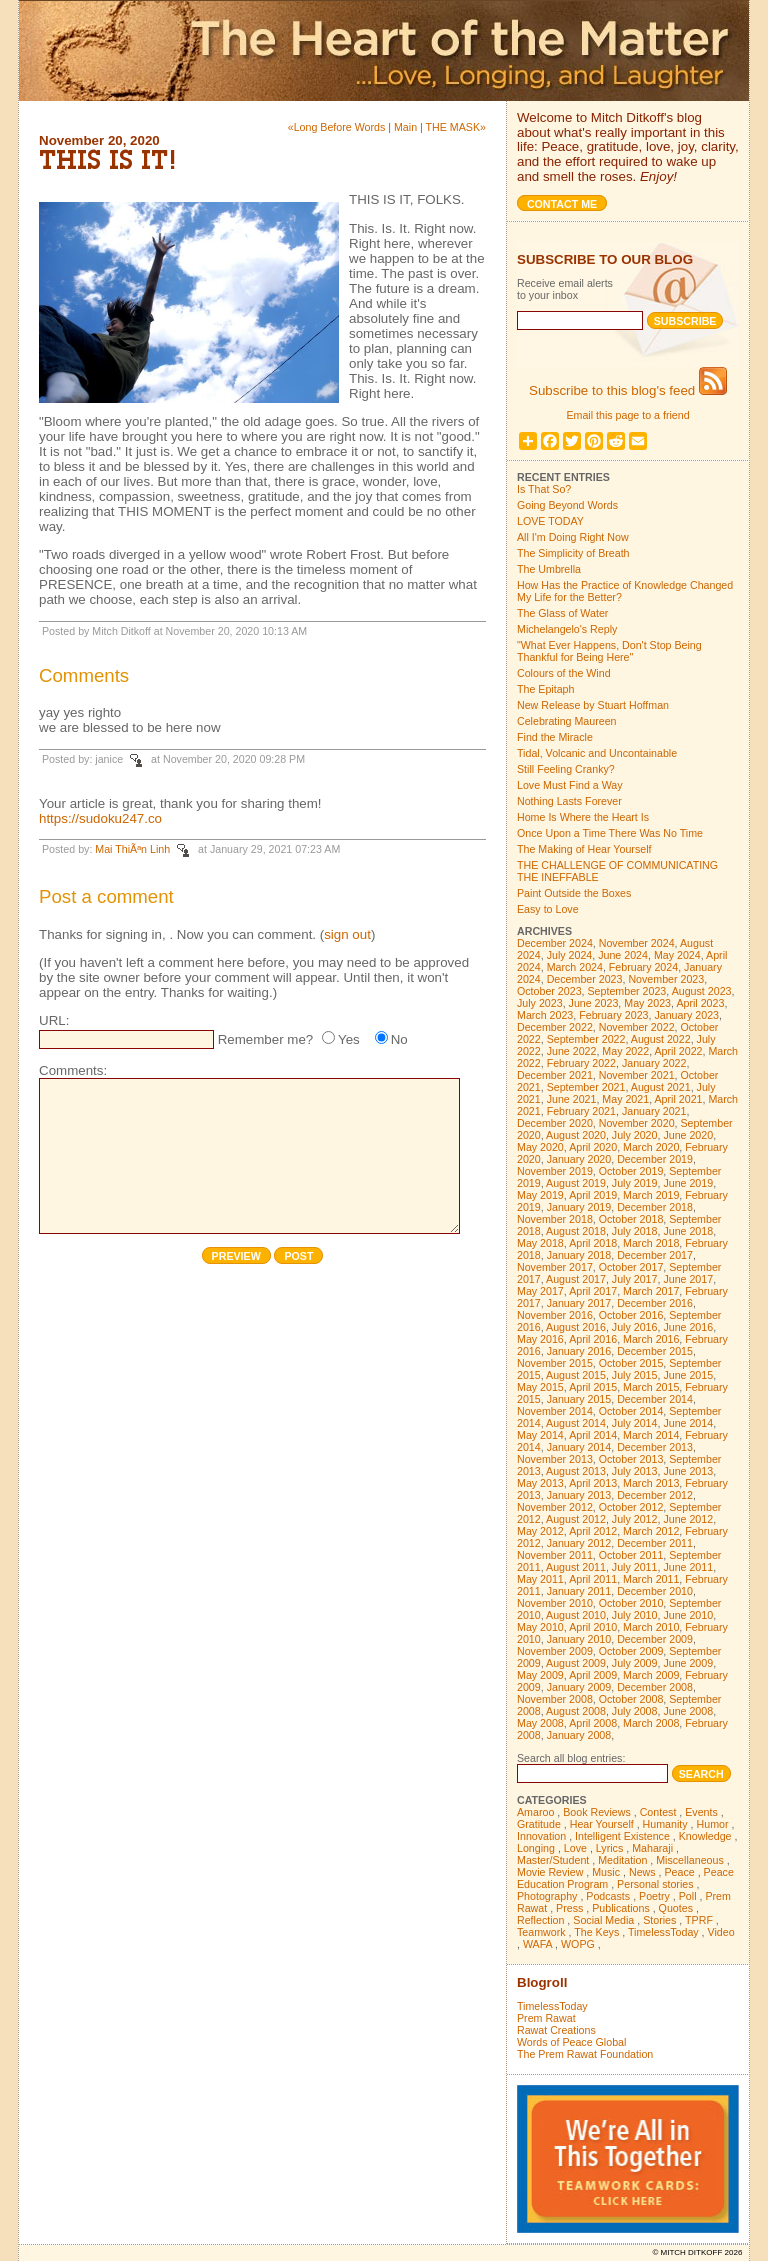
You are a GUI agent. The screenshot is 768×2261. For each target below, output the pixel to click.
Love (575, 1848)
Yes (349, 1039)
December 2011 (655, 1543)
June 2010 (688, 1615)
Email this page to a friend (627, 415)
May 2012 (540, 1531)
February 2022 (581, 1063)
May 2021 (625, 1099)
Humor (713, 1824)
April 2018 (593, 1243)
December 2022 (555, 1027)
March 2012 (651, 1531)
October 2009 (631, 1651)
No (399, 1039)
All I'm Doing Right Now (573, 537)
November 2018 (555, 1219)
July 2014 (635, 1423)
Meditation (622, 1860)
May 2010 (540, 1627)
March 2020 (651, 1147)
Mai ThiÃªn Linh (132, 849)
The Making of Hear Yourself (584, 849)
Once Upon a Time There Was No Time (610, 833)
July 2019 (635, 1183)
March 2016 (651, 1339)
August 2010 (576, 1615)
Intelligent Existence (622, 1836)
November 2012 (555, 1507)
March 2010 (651, 1627)
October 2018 (631, 1219)
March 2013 (651, 1483)
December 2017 (655, 1255)
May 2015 (540, 1387)
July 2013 (635, 1471)
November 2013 (555, 1459)
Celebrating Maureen (567, 721)
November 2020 (637, 1123)
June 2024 (623, 955)
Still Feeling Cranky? (566, 769)
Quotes (676, 1908)
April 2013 (593, 1483)
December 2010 (655, 1591)
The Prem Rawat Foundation (585, 2054)
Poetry (654, 1896)
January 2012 (579, 1543)
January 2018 (579, 1255)
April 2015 (593, 1387)
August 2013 (576, 1471)
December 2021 (555, 1075)
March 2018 (651, 1243)
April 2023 (700, 1003)
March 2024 (575, 967)
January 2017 (579, 1303)
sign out (347, 934)
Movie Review (550, 1872)
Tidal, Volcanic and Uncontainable (597, 753)
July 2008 (635, 1711)
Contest (658, 1812)
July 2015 (635, 1375)
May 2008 (540, 1723)
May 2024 (677, 955)
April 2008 (593, 1723)
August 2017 (576, 1279)
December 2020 (555, 1123)
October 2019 (631, 1171)
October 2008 (631, 1699)
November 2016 (555, 1315)
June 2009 (688, 1663)
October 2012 (631, 1507)
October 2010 (631, 1603)
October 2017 (631, 1267)
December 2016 (655, 1303)
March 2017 (651, 1291)
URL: (54, 1020)
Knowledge (705, 1836)
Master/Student (553, 1860)
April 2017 (593, 1291)
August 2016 (576, 1327)
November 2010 (555, 1603)
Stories (659, 1920)
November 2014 (555, 1411)
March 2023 (545, 1015)
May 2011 (540, 1579)
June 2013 (688, 1471)
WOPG (578, 1944)
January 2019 (579, 1207)
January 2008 (579, 1735)
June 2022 (572, 1051)
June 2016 (688, 1327)
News (642, 1872)
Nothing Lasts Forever (569, 801)
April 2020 (593, 1147)
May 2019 (540, 1195)
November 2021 (637, 1075)
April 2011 (593, 1579)
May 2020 (540, 1147)
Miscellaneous (690, 1860)
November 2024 (637, 943)
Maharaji (652, 1848)
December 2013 (655, 1447)
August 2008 (576, 1711)
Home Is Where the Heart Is (583, 817)
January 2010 (579, 1639)
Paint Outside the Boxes (574, 893)
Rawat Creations (556, 2030)
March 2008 (651, 1723)
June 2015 (688, 1375)
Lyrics (609, 1848)
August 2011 (576, 1567)
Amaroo (535, 1812)
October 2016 (631, 1315)
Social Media (603, 1920)
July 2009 (635, 1663)
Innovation (541, 1836)
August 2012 (576, 1519)
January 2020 (579, 1159)
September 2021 (586, 1087)
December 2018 (655, 1207)
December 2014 (655, 1399)
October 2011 (631, 1555)
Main (405, 127)
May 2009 (540, 1675)
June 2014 (688, 1423)
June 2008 (688, 1711)
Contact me (562, 204)
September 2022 (586, 1039)
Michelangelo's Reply (567, 629)
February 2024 (643, 967)
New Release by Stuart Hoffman (593, 705)
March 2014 (651, 1435)
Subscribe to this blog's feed (628, 390)
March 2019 (651, 1195)
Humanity (665, 1824)
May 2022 (625, 1051)
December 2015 (655, 1351)
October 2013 (631, 1459)
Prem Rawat (546, 2018)
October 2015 (631, 1363)
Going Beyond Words (567, 505)
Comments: (73, 1070)
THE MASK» (456, 127)
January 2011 (579, 1591)
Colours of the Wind (564, 673)
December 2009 (655, 1639)
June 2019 (688, 1183)
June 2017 (688, 1279)
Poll (688, 1896)
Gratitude (539, 1824)
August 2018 (576, 1231)
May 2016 (540, 1339)
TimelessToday (663, 1932)
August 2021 (661, 1087)
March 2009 (651, 1675)
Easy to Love (548, 909)
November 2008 (555, 1699)
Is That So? (544, 489)
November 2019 (555, 1171)
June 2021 (572, 1099)
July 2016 (635, 1327)
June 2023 (594, 1003)
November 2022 (637, 1027)
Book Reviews (597, 1812)
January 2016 (579, 1351)
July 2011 (635, 1567)
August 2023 (702, 991)
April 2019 (593, 1195)
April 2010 (593, 1627)
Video (721, 1932)
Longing (536, 1848)
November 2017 (555, 1267)
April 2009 (593, 1675)
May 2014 (540, 1435)
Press (569, 1908)
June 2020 (688, 1135)
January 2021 (654, 1111)
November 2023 (666, 979)
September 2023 (627, 991)
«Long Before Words (337, 127)
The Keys (596, 1932)
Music (606, 1872)
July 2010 (635, 1615)
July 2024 (570, 955)
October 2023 (549, 991)
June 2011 (688, 1567)
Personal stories (655, 1884)
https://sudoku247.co (100, 818)
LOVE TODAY (550, 521)
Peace (679, 1872)
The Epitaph (545, 689)
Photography (547, 1896)
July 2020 (635, 1135)
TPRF (699, 1920)
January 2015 (579, 1399)
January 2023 (686, 1015)
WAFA (537, 1944)
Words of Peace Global (571, 2042)
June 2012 (688, 1519)
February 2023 (613, 1015)
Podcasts (608, 1896)
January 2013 (579, 1495)
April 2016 (593, 1339)
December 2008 (655, 1687)
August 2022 (661, 1039)
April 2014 (593, 1435)
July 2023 (540, 1003)
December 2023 (585, 979)
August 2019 (576, 1183)
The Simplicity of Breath (573, 553)
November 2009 (555, 1651)
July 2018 (635, 1231)
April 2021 (679, 1099)
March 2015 (651, 1387)
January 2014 (579, 1447)
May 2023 (647, 1003)
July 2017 (635, 1279)
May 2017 (540, 1291)
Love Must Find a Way (570, 785)
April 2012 (593, 1531)
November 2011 (555, 1555)
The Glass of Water (562, 613)
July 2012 (635, 1519)
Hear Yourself (602, 1824)
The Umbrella (549, 569)
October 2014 (631, 1411)
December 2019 (655, 1159)
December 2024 (555, 943)
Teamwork (541, 1932)
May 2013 (540, 1483)
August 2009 (576, 1663)
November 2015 (555, 1363)
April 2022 (679, 1051)
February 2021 (581, 1111)
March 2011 (651, 1579)
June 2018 (688, 1231)
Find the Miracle (555, 737)
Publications (620, 1908)
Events (701, 1812)
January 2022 (654, 1063)
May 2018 (540, 1243)
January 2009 (579, 1687)
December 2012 (655, 1495)
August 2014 (576, 1423)
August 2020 (576, 1135)
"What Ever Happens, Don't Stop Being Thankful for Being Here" (609, 651)
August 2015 (576, 1375)
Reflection (540, 1920)
